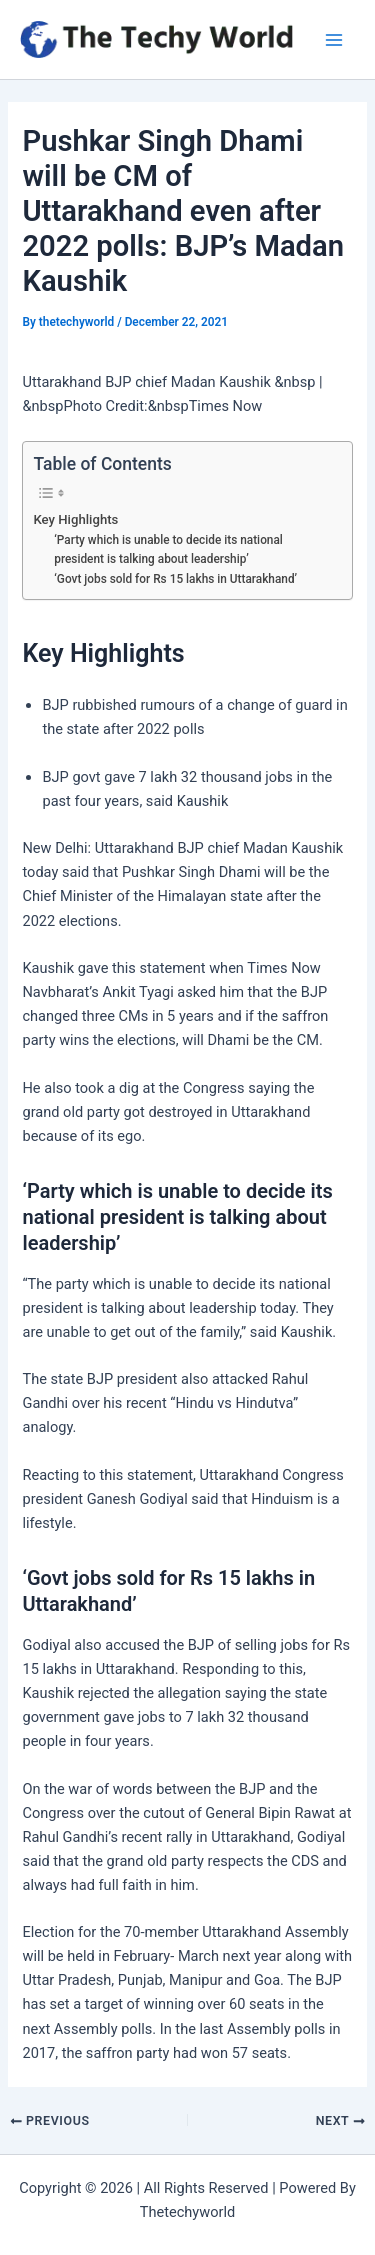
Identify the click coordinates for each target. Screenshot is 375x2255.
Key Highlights (75, 519)
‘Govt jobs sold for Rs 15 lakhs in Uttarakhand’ (175, 579)
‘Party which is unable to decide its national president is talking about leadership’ (168, 549)
